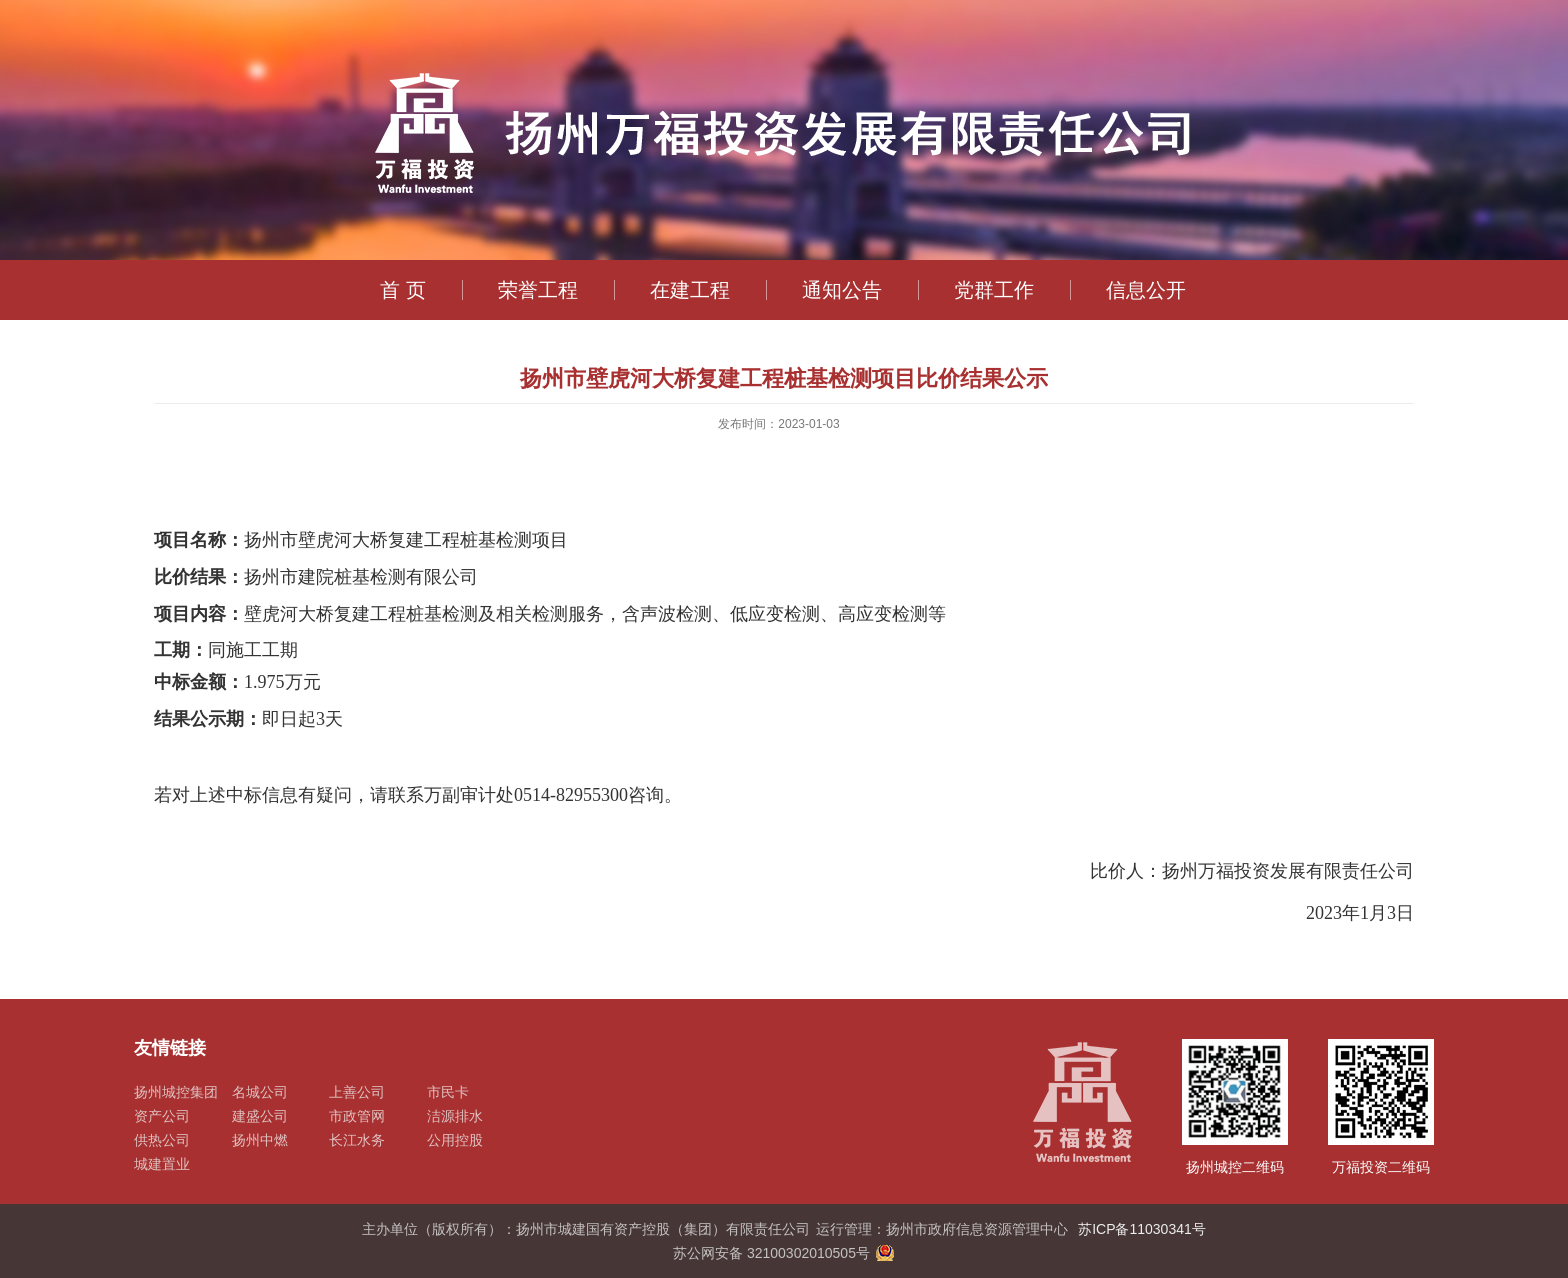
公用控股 (455, 1140)
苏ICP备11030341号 (1142, 1229)
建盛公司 (260, 1116)
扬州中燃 (260, 1140)
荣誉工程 (538, 290)
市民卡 (448, 1092)
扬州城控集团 (176, 1092)
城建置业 (162, 1164)
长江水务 (357, 1140)
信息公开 (1146, 290)
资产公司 (162, 1116)
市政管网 (357, 1116)
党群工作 (994, 290)
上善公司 (357, 1092)
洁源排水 (455, 1116)
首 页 (403, 290)
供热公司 (162, 1140)
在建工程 (690, 290)
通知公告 (842, 290)
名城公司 (260, 1092)
